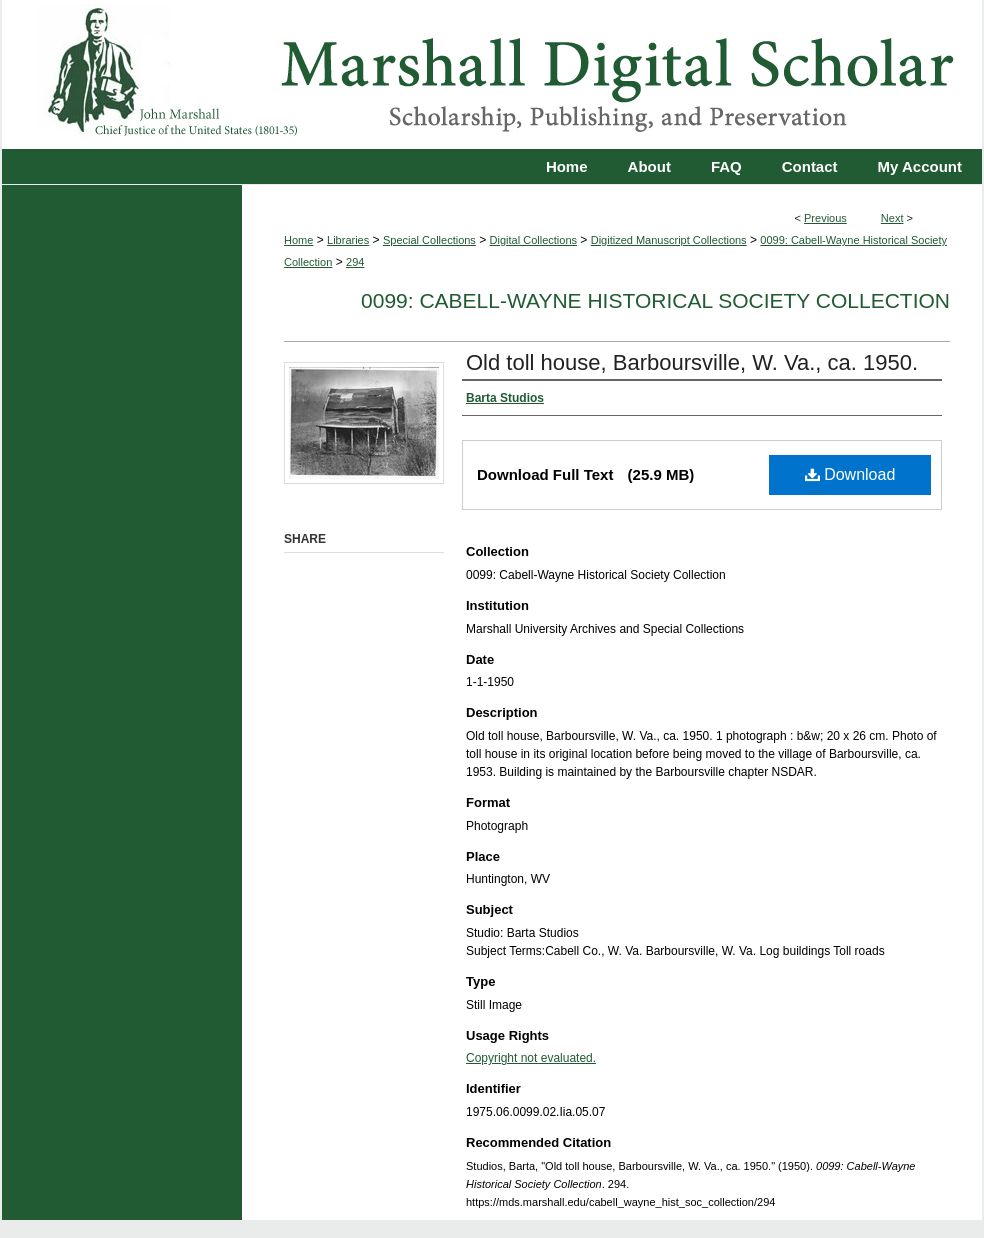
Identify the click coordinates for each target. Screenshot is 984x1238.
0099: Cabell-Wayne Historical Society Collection (655, 300)
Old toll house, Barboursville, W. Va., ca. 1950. (692, 362)
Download (850, 474)
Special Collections (429, 240)
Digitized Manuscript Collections (669, 240)
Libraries (348, 240)
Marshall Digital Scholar (492, 74)
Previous (825, 218)
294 (355, 262)
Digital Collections (533, 240)
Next (892, 218)
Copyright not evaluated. (531, 1058)
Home (298, 240)
